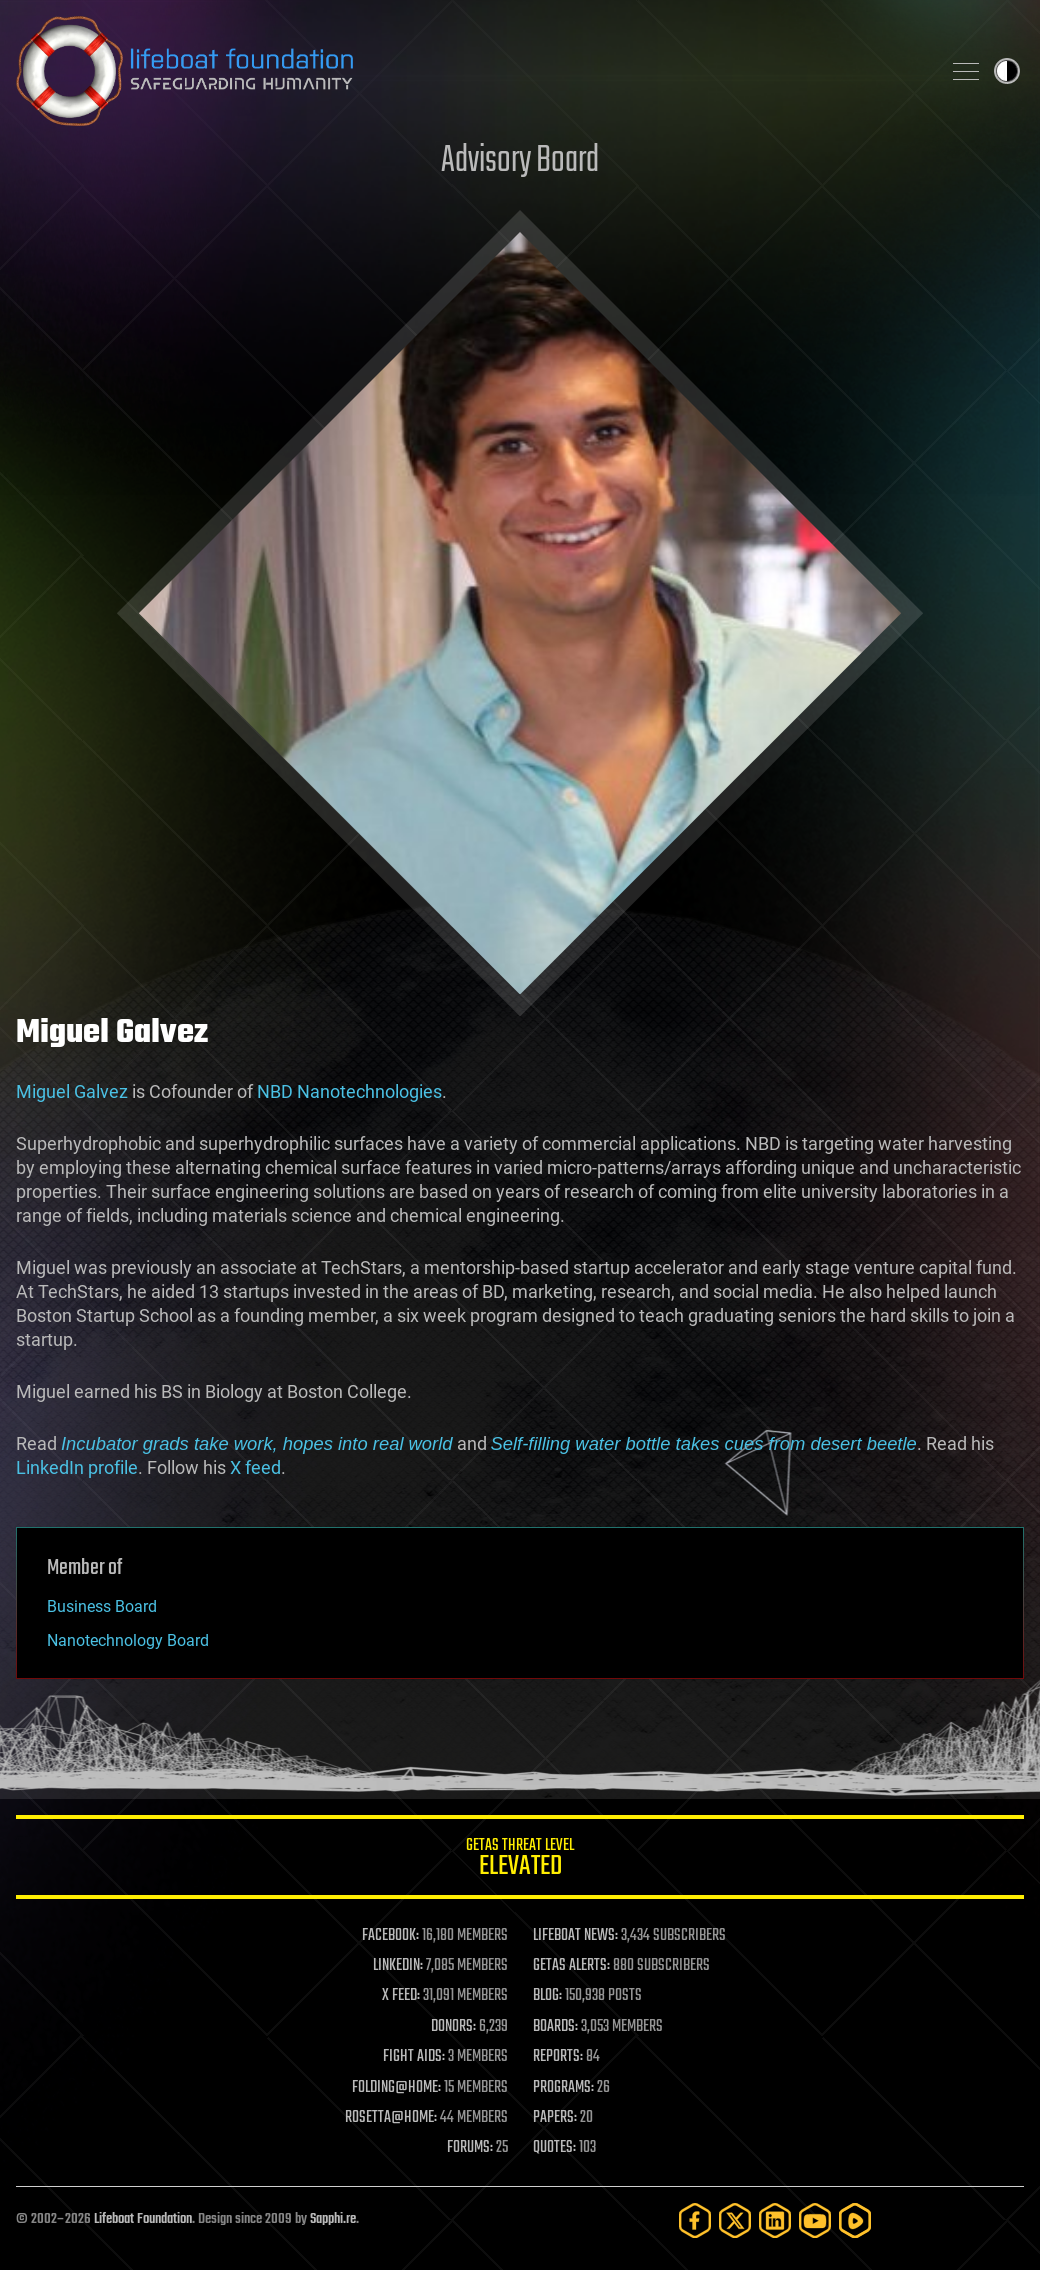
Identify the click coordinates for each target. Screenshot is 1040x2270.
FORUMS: (470, 2148)
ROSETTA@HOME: (391, 2118)
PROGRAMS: (563, 2088)
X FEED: (401, 1996)
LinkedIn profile (77, 1467)
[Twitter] (735, 2220)
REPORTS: (558, 2057)
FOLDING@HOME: (396, 2088)
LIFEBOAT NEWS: (575, 1936)
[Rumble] (855, 2220)
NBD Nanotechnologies (349, 1091)
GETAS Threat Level (520, 1860)
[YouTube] (815, 2220)
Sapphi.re (333, 2219)
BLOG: (547, 1996)
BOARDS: (555, 2027)
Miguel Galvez (72, 1091)
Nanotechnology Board (128, 1640)
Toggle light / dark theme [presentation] (1007, 71)
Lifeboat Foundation (143, 2219)
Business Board (102, 1606)
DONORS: (453, 2027)
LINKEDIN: (398, 1966)
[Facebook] (695, 2220)
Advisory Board (520, 161)
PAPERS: (555, 2118)
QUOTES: (554, 2148)
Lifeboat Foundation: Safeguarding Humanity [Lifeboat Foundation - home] (470, 71)
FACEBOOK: (390, 1936)
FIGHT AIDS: (414, 2057)
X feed (255, 1467)
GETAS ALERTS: (571, 1966)
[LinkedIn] (775, 2220)
